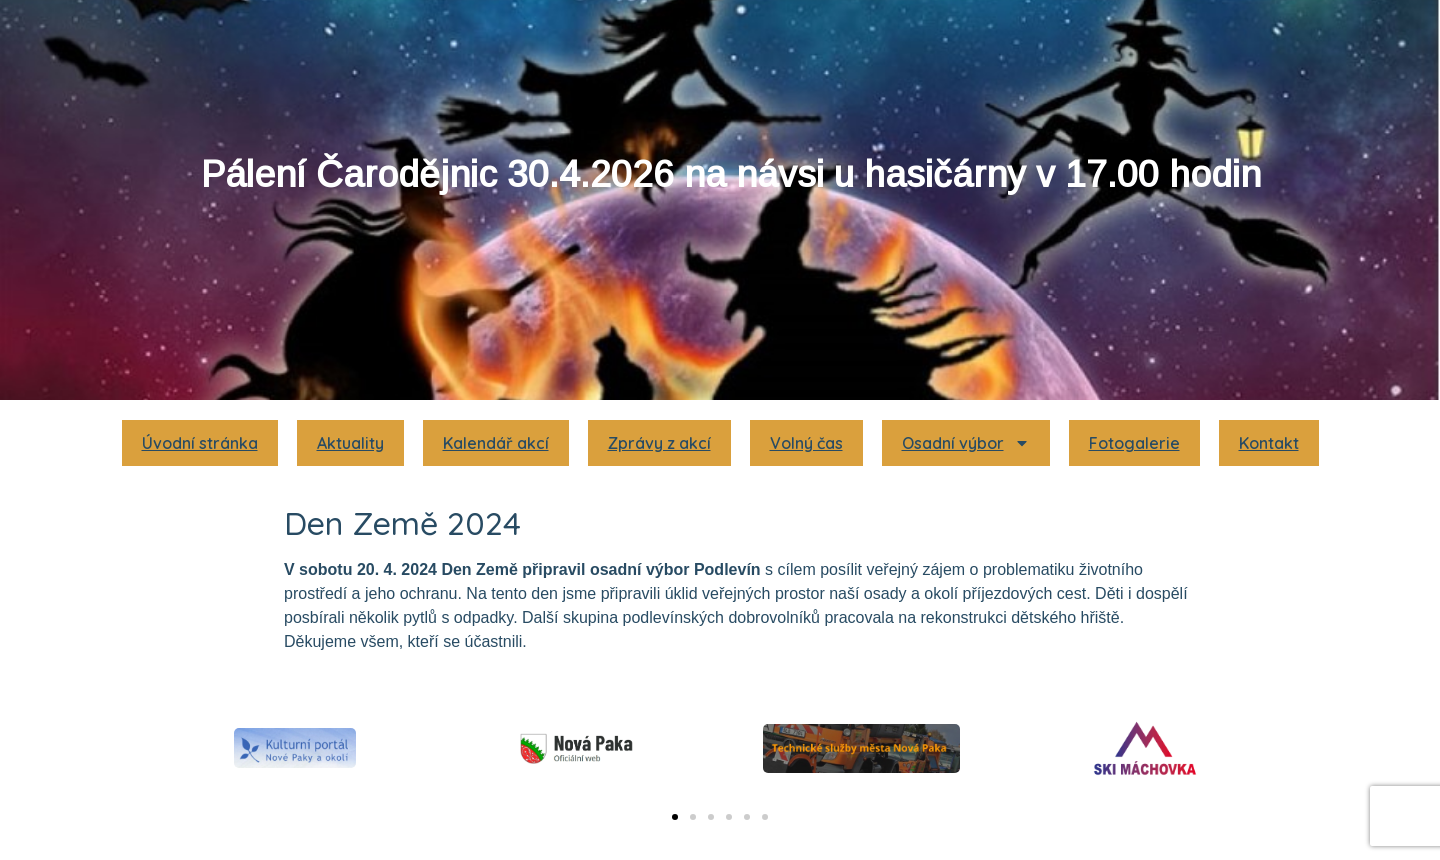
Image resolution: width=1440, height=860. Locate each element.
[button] (675, 817)
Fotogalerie (1134, 443)
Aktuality (350, 443)
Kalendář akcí (496, 443)
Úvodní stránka (200, 443)
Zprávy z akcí (659, 443)
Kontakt (1269, 443)
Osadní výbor (966, 443)
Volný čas (806, 443)
